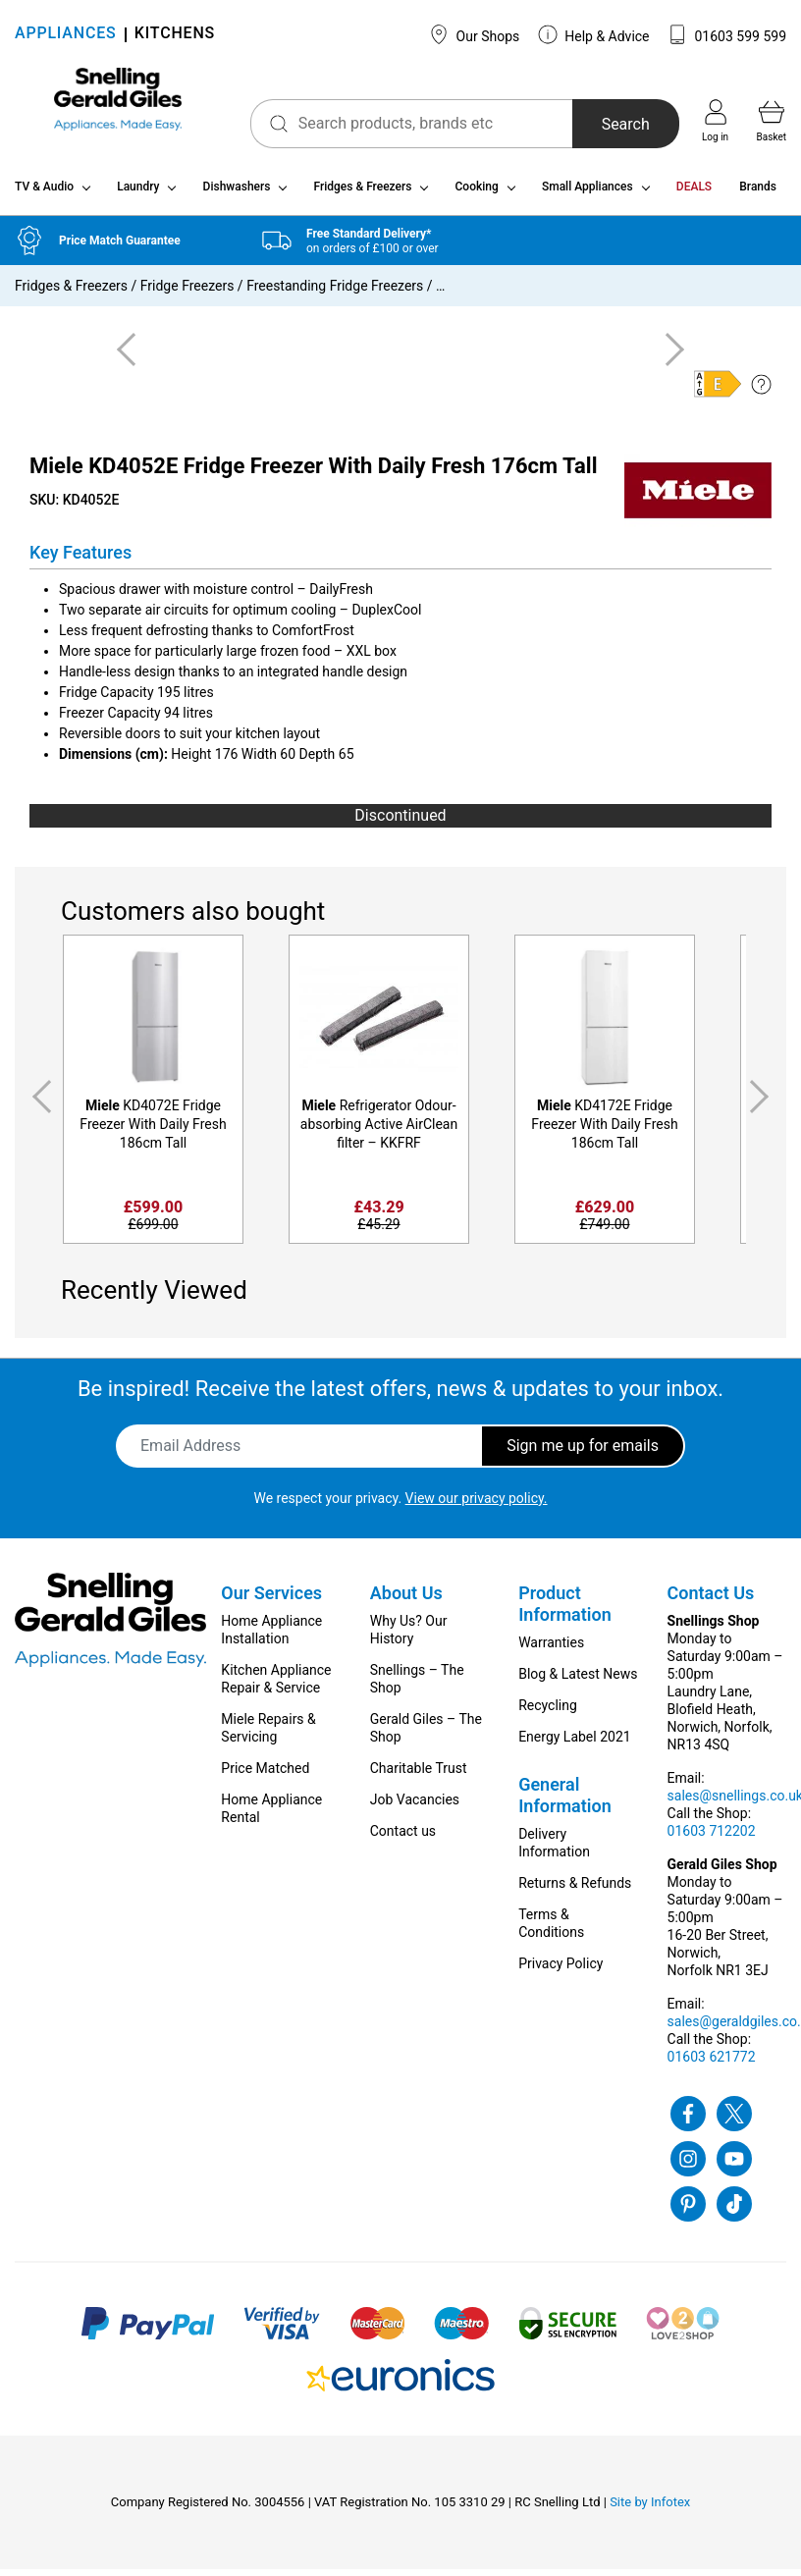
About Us (406, 1599)
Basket (771, 120)
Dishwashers (237, 194)
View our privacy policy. (476, 1505)
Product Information (565, 1610)
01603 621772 (712, 2063)
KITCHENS (174, 34)
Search (610, 124)
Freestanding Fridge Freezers (334, 293)
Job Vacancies (414, 1806)
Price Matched (265, 1775)
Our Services (271, 1599)
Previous (38, 1104)
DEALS (694, 194)
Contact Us (711, 1599)
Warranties (551, 1649)
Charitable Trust (418, 1775)
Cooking (477, 194)
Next (762, 1104)
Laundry (138, 194)
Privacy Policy (560, 1970)
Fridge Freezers (187, 293)
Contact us (403, 1838)
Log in (715, 120)
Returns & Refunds (574, 1890)
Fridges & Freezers (363, 194)
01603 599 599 (727, 34)
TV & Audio (44, 194)
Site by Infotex (650, 2508)
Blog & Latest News (577, 1681)
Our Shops (474, 34)
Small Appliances (587, 194)
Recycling (547, 1712)
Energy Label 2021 (574, 1743)
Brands (757, 194)
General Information (565, 1802)
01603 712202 (712, 1838)
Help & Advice (594, 34)
